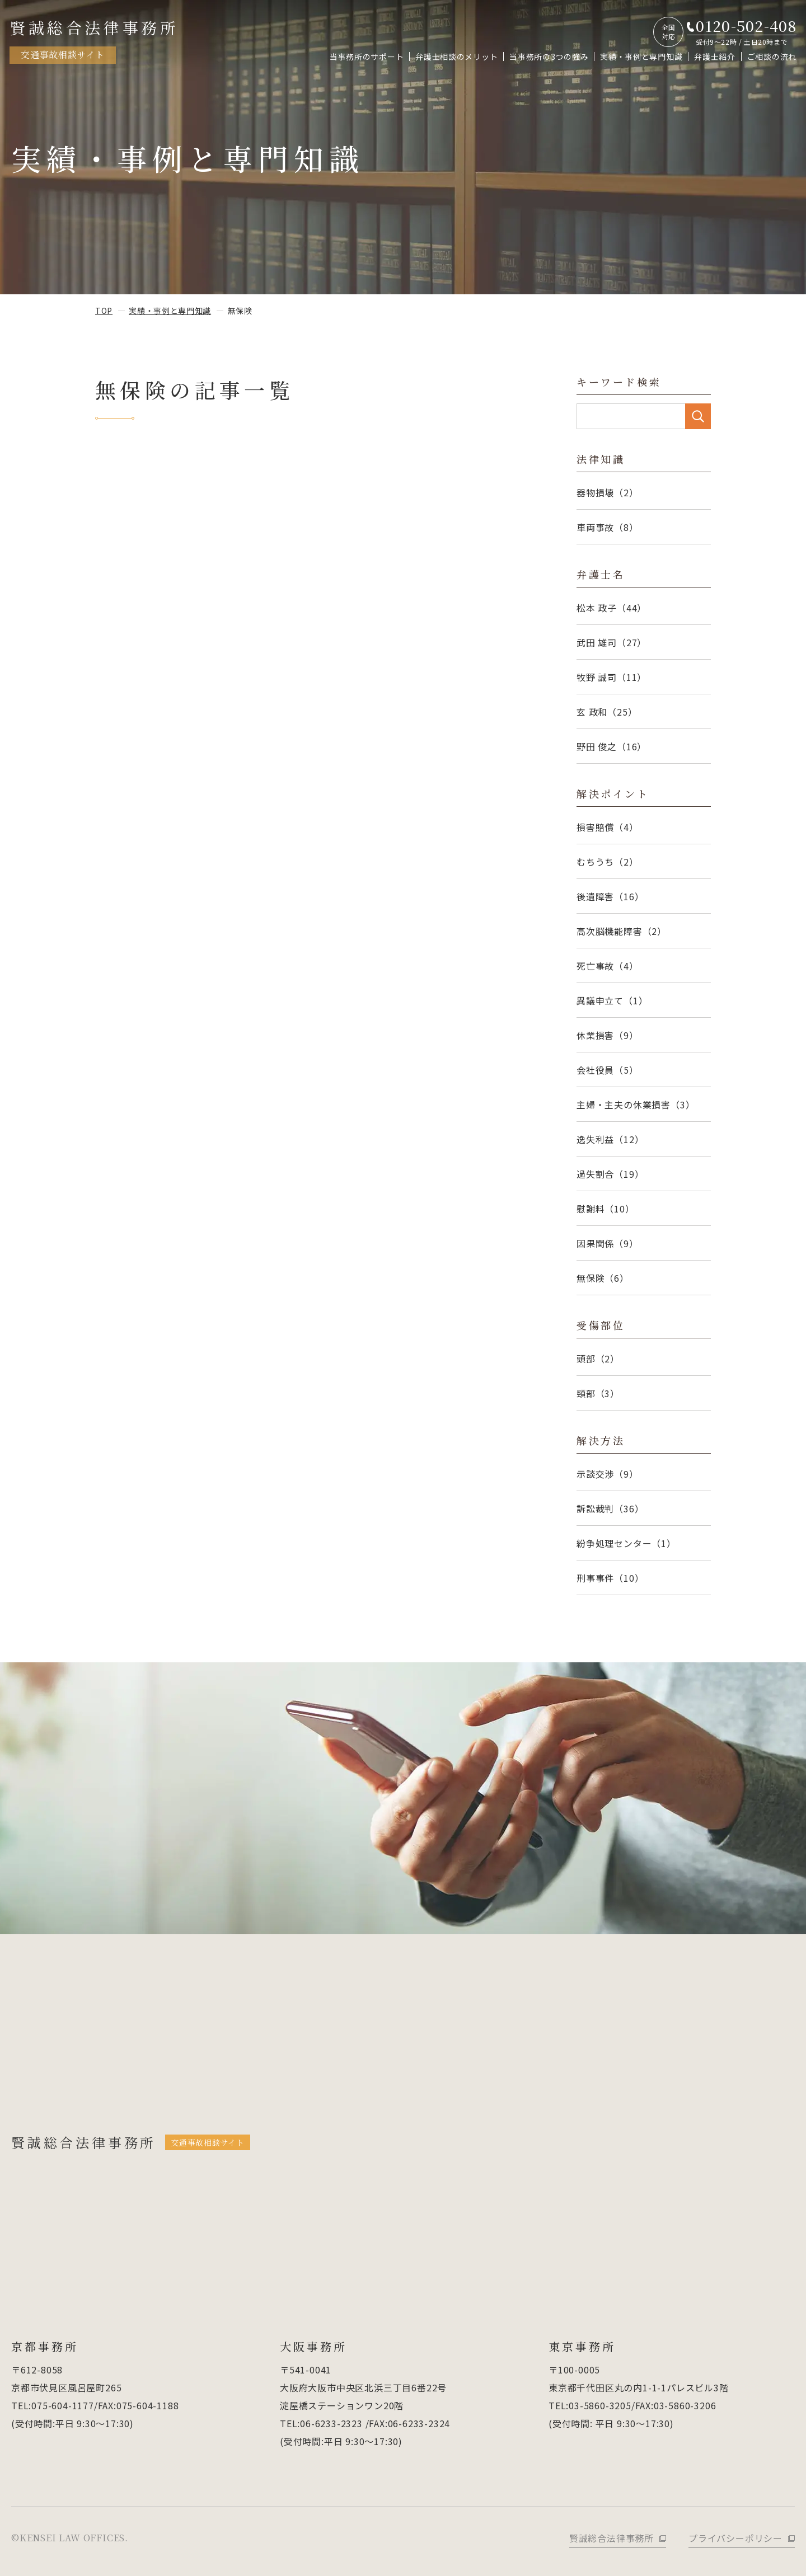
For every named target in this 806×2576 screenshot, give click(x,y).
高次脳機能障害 (622, 931)
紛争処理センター (626, 1543)
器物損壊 (608, 492)
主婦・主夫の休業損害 (636, 1104)
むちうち (608, 861)
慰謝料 (606, 1208)
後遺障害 (610, 896)
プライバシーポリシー (735, 2538)
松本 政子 (611, 607)
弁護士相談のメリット (456, 56)
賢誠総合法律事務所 (94, 40)
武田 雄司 (611, 642)
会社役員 (608, 1070)
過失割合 (610, 1174)
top (104, 310)
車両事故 (608, 527)
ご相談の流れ (771, 56)
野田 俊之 (611, 746)
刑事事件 (610, 1578)
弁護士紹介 (714, 56)
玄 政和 (607, 711)
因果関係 (608, 1243)
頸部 (598, 1393)
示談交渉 (608, 1473)
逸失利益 (610, 1139)
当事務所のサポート (367, 56)
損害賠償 (608, 827)
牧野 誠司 (611, 677)
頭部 (598, 1358)
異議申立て (612, 1000)
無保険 (603, 1278)
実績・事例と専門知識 (641, 56)
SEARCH (698, 416)
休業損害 (608, 1035)
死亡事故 (608, 965)
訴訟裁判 (610, 1508)
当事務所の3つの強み (548, 56)
